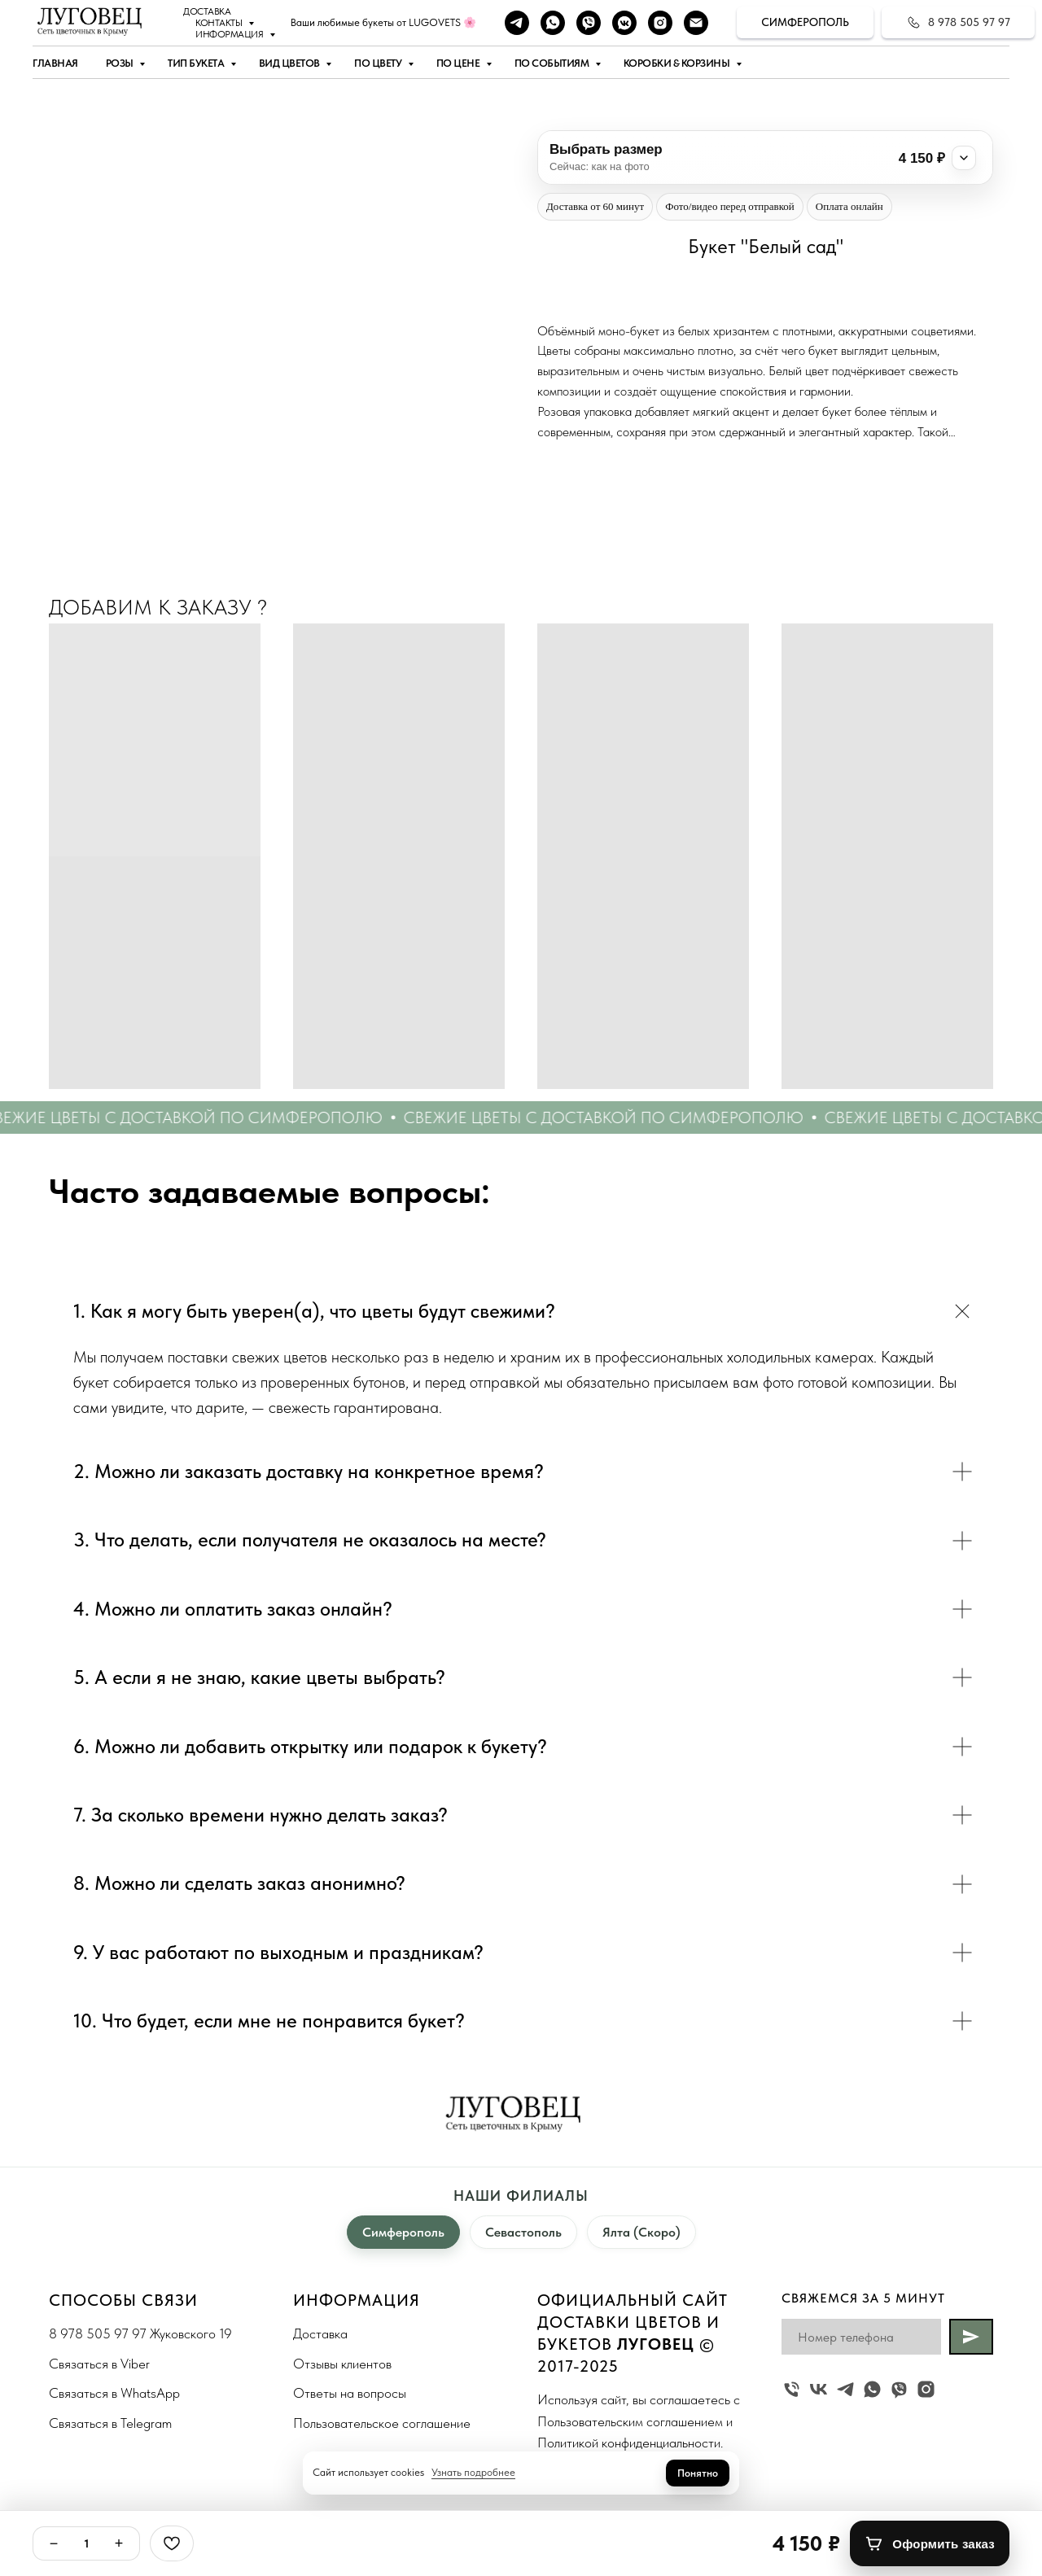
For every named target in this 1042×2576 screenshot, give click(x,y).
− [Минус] (54, 2543)
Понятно (697, 2473)
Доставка (206, 11)
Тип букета (197, 63)
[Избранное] (172, 2543)
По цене (459, 63)
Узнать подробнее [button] (473, 2472)
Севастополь (523, 2232)
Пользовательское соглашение (382, 2423)
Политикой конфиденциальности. (630, 2442)
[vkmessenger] (624, 23)
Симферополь (403, 2232)
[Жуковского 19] (792, 2389)
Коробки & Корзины (678, 63)
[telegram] (517, 23)
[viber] (588, 23)
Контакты (219, 22)
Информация (230, 34)
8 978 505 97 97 (98, 2333)
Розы (121, 63)
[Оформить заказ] (929, 2543)
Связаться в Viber (99, 2363)
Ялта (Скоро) (641, 2232)
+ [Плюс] (119, 2543)
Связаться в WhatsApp (114, 2393)
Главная (55, 63)
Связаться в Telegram (110, 2423)
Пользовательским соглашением (630, 2421)
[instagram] (660, 23)
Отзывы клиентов (342, 2363)
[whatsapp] (553, 23)
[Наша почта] (696, 23)
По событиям (552, 63)
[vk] (818, 2389)
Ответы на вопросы (349, 2393)
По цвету (379, 63)
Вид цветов (290, 63)
